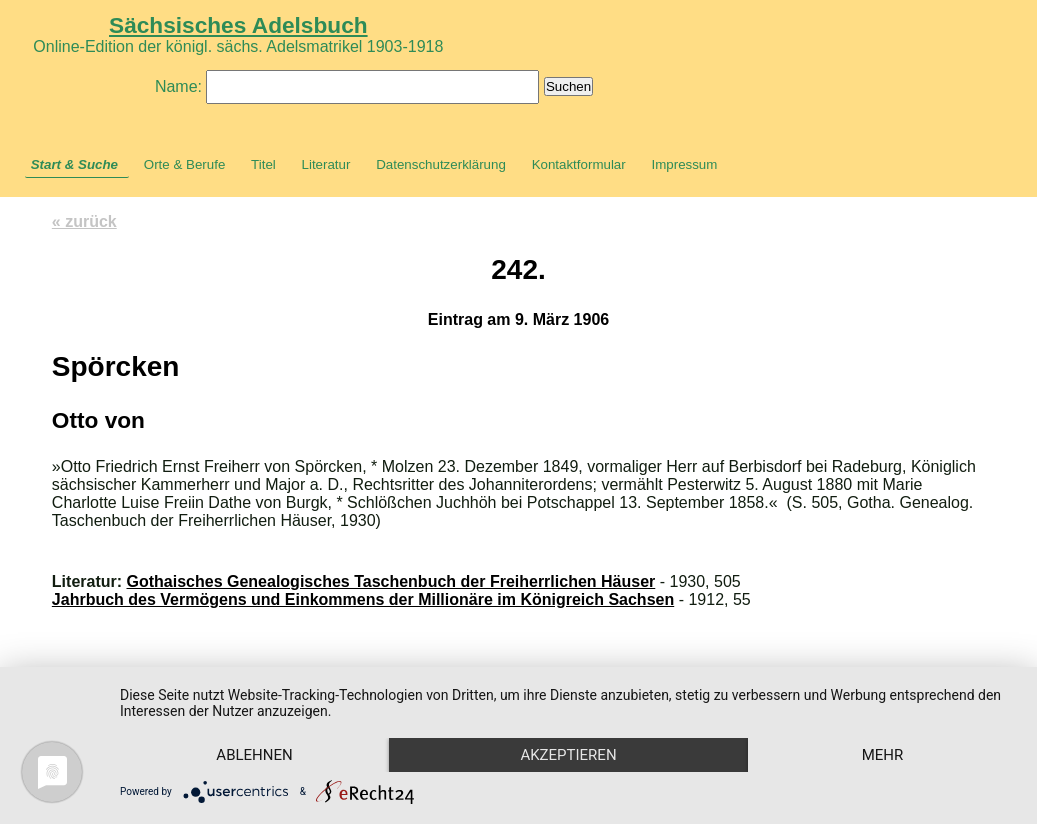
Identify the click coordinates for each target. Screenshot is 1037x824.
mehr (883, 755)
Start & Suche (74, 164)
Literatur (326, 164)
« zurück (84, 221)
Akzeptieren (568, 755)
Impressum (684, 164)
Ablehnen (254, 755)
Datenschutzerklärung (441, 164)
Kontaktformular (579, 164)
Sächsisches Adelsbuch (238, 25)
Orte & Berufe (185, 164)
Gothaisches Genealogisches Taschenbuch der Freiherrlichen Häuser (391, 581)
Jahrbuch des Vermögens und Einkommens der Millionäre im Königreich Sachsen (363, 599)
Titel (263, 164)
